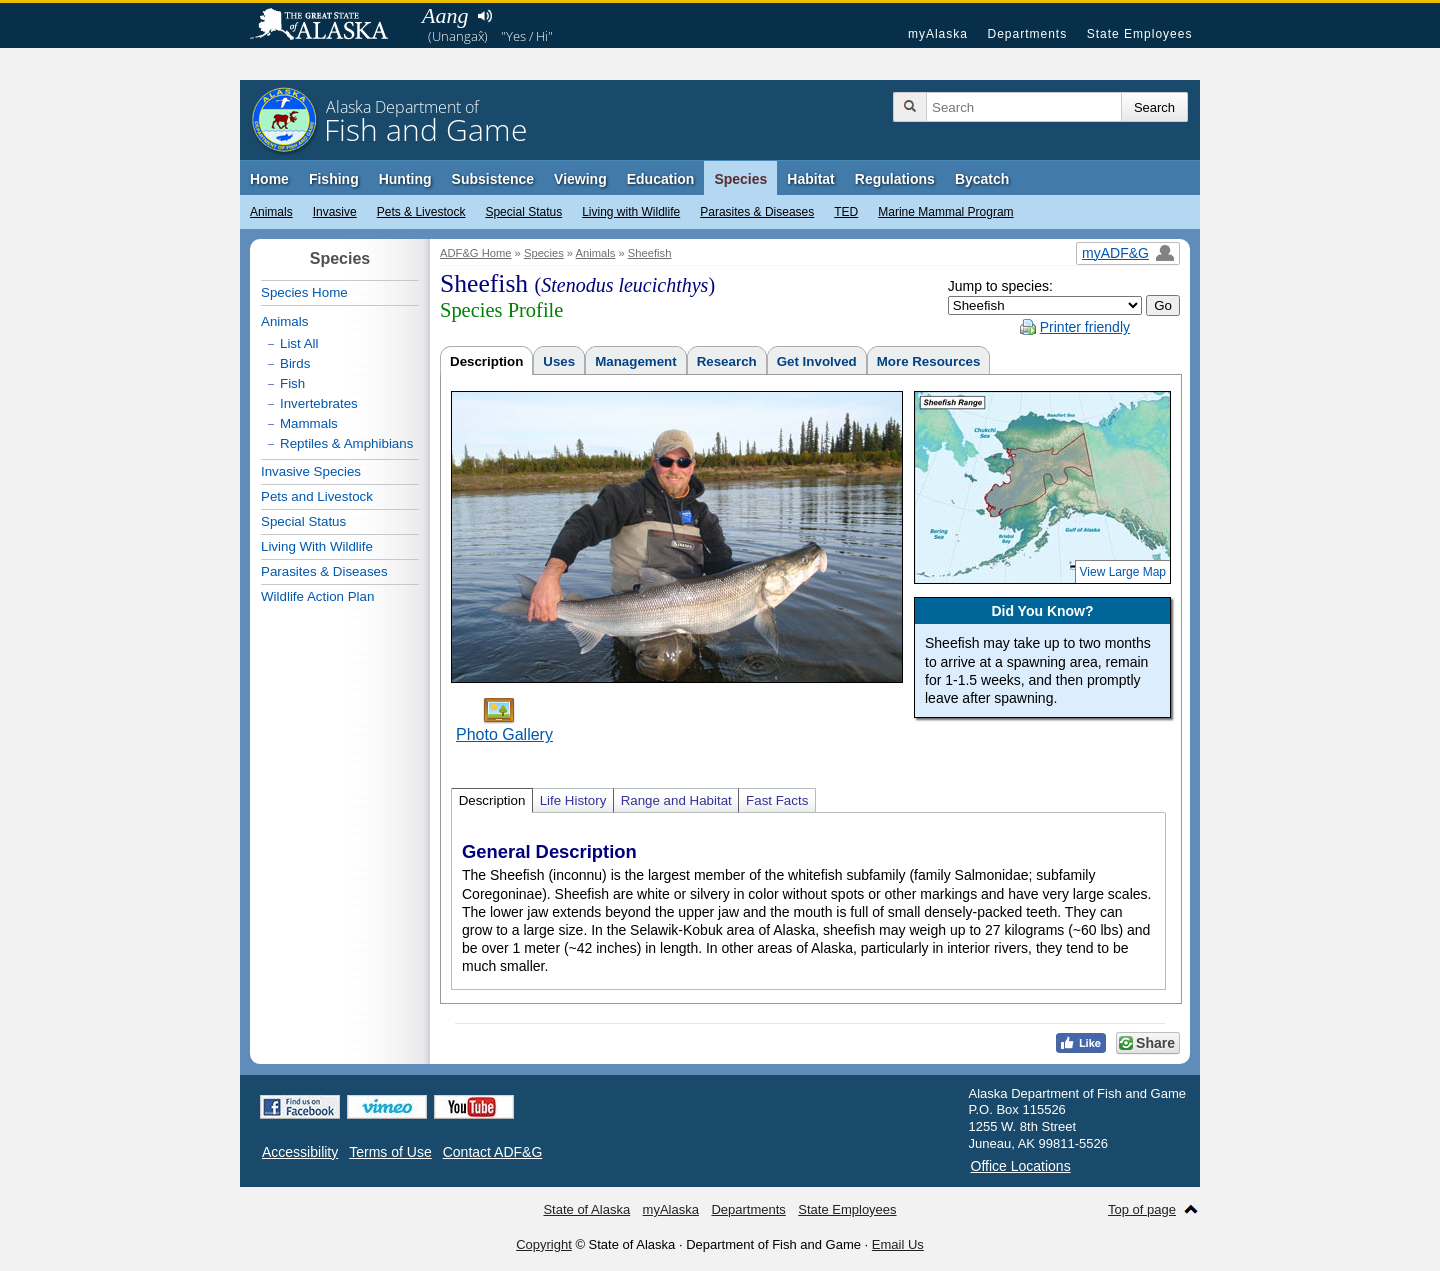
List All (299, 343)
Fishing (334, 179)
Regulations (895, 179)
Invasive (335, 212)
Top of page (1142, 1209)
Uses (559, 361)
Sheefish (650, 253)
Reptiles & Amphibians (346, 443)
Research (727, 361)
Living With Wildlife (317, 546)
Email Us (898, 1244)
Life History (573, 800)
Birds (295, 363)
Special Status (523, 212)
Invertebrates (319, 403)
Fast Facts (777, 800)
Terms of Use (390, 1152)
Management (635, 361)
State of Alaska (329, 26)
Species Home (304, 292)
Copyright (544, 1244)
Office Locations (1021, 1166)
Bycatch (982, 179)
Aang (445, 15)
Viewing (580, 179)
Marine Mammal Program (945, 212)
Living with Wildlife (631, 212)
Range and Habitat (676, 800)
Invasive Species (311, 471)
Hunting (405, 179)
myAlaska (938, 34)
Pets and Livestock (317, 496)
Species (740, 179)
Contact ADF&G (493, 1152)
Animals (271, 212)
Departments (1027, 34)
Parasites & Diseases (757, 212)
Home (269, 179)
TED (846, 212)
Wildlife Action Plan (317, 596)
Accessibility (300, 1152)
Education (661, 179)
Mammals (309, 423)
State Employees (1140, 34)
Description (486, 361)
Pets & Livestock (421, 212)
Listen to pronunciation (484, 16)
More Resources (929, 361)
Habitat (810, 179)
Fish (292, 383)
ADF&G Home (476, 253)
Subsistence (493, 179)
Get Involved (817, 361)
